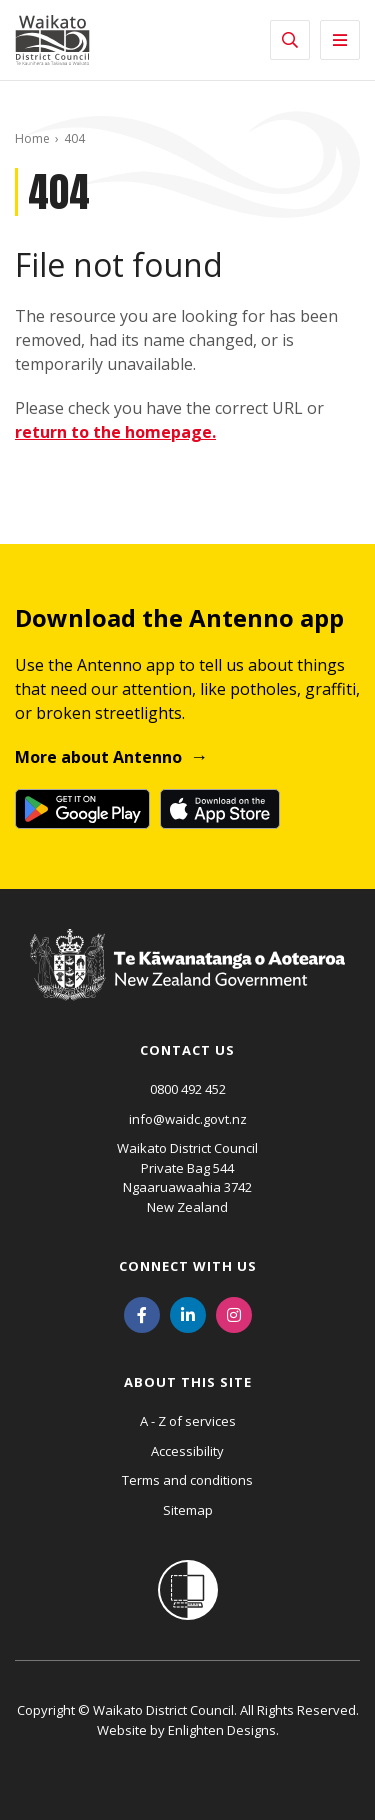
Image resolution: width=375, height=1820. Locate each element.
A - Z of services (188, 1421)
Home (32, 138)
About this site (188, 1382)
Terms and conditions (187, 1480)
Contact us (187, 1050)
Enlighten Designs (222, 1730)
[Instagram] (234, 1313)
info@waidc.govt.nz (188, 1119)
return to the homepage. (115, 432)
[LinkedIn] (188, 1313)
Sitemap (188, 1510)
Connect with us (188, 1266)
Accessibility (187, 1451)
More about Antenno (98, 757)
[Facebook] (142, 1313)
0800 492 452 (188, 1089)
